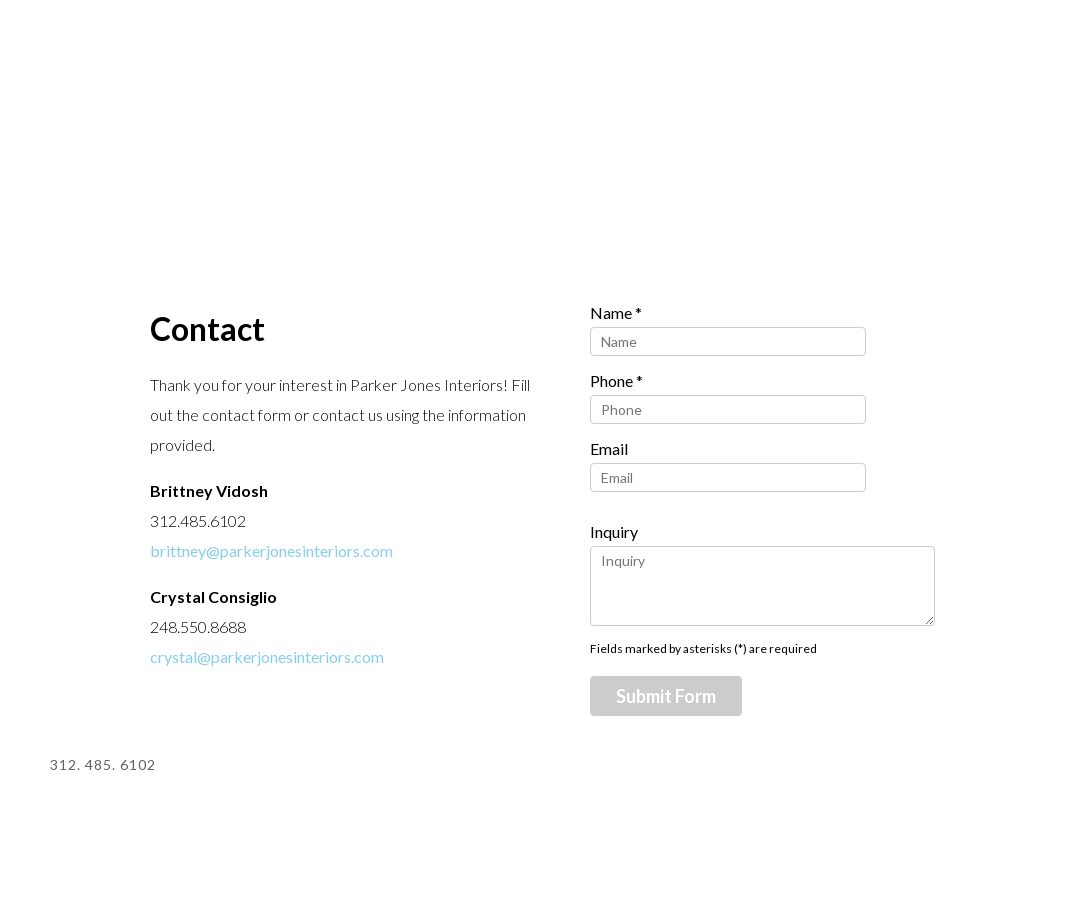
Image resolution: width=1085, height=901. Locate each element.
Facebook (1018, 767)
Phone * (616, 380)
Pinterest (904, 767)
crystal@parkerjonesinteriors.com (267, 656)
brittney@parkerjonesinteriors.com (271, 550)
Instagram (961, 767)
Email (609, 448)
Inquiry (614, 531)
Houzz (847, 767)
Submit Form (666, 696)
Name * (616, 312)
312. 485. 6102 (103, 764)
